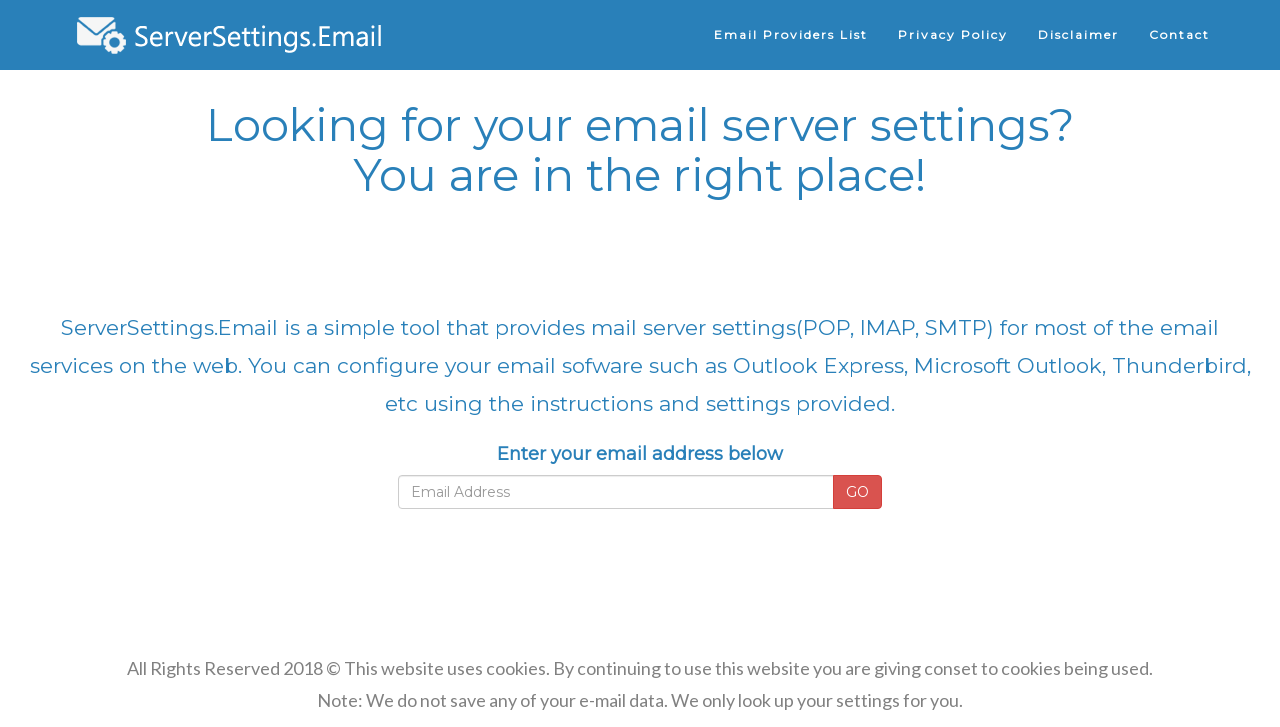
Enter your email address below (640, 454)
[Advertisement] (640, 254)
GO (857, 492)
